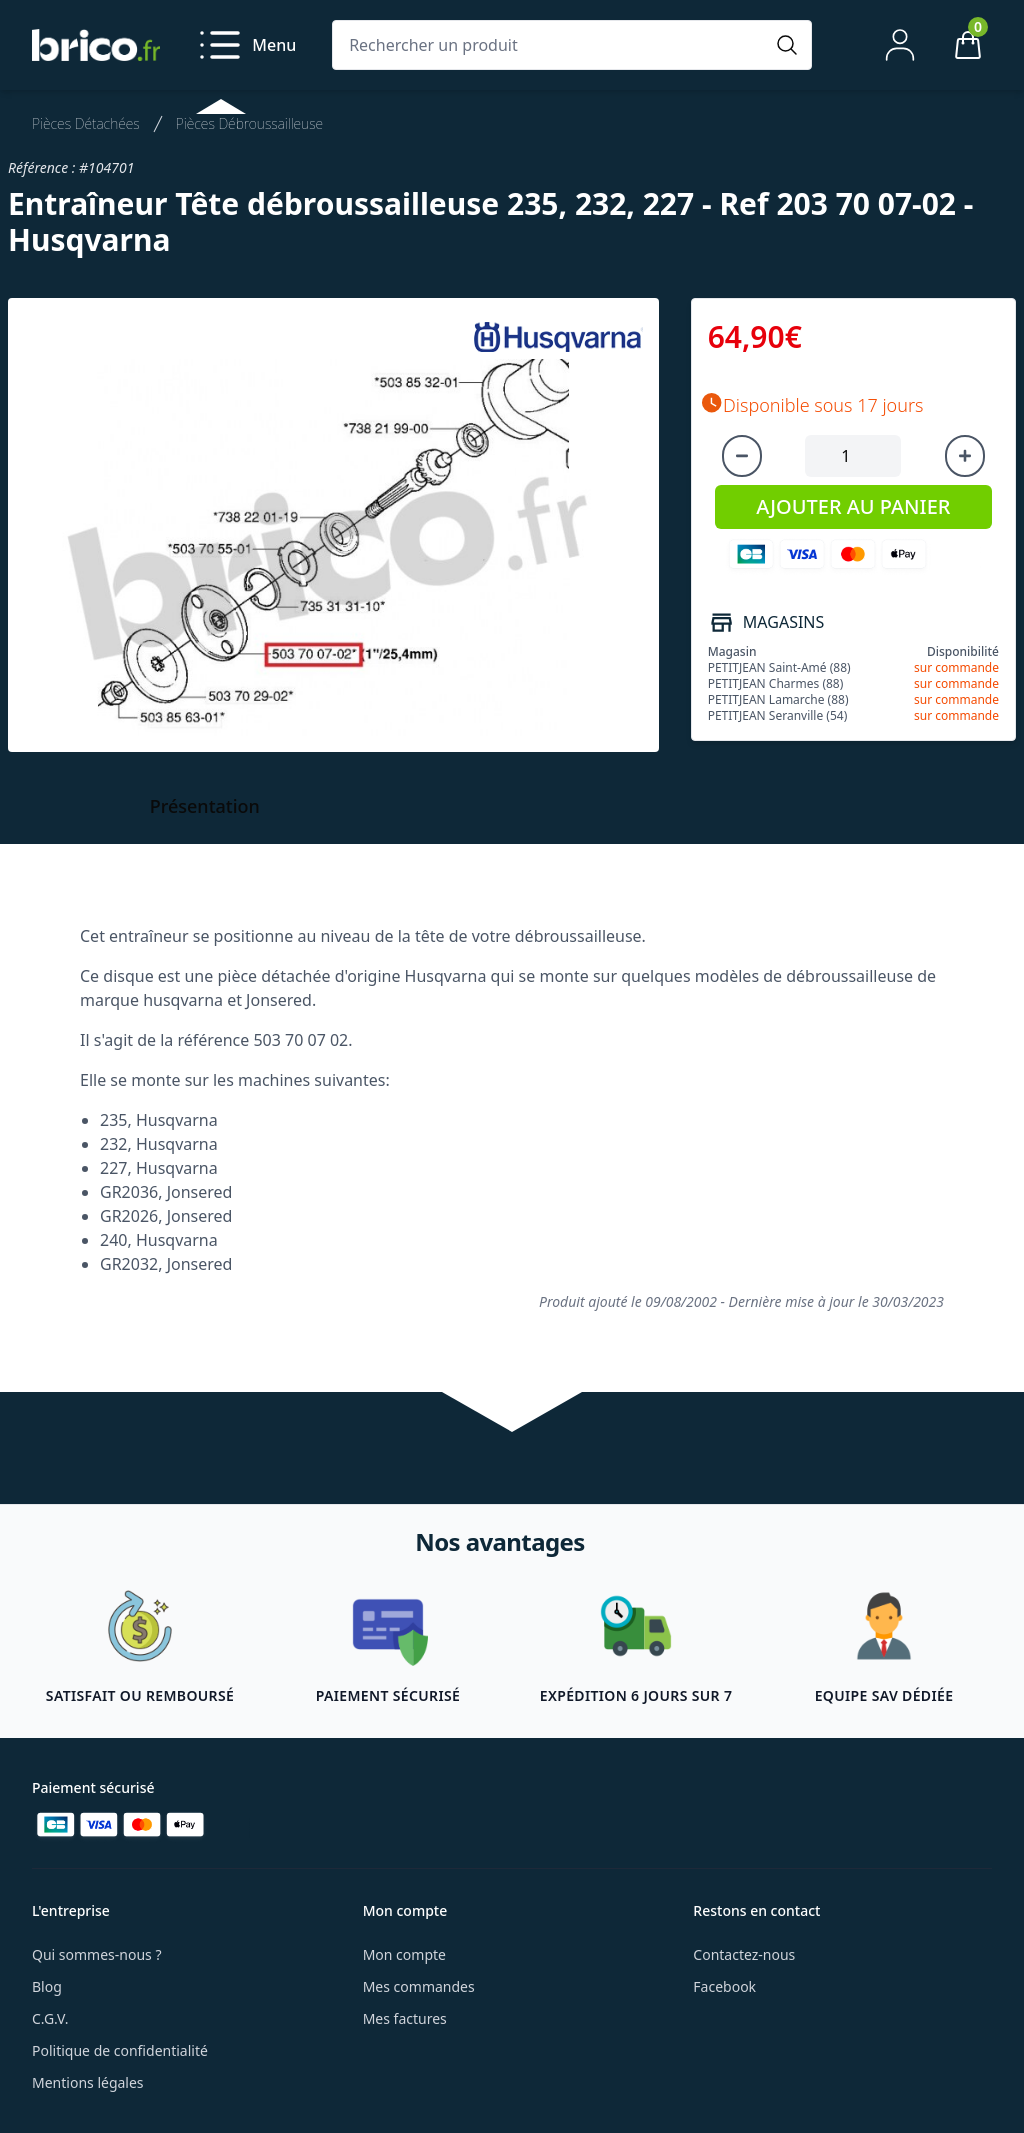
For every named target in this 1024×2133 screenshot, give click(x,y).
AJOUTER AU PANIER (853, 506)
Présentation (205, 806)
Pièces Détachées (86, 123)
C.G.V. (50, 2018)
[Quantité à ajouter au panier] (853, 456)
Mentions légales (88, 2082)
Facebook (724, 1986)
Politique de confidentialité (120, 2050)
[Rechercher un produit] (552, 45)
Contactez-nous (744, 1954)
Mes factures (405, 2018)
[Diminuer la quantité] (742, 456)
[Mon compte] (900, 45)
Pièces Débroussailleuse (249, 123)
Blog (47, 1986)
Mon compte (404, 1954)
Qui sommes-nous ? (97, 1954)
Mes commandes (419, 1986)
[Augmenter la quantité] (965, 456)
